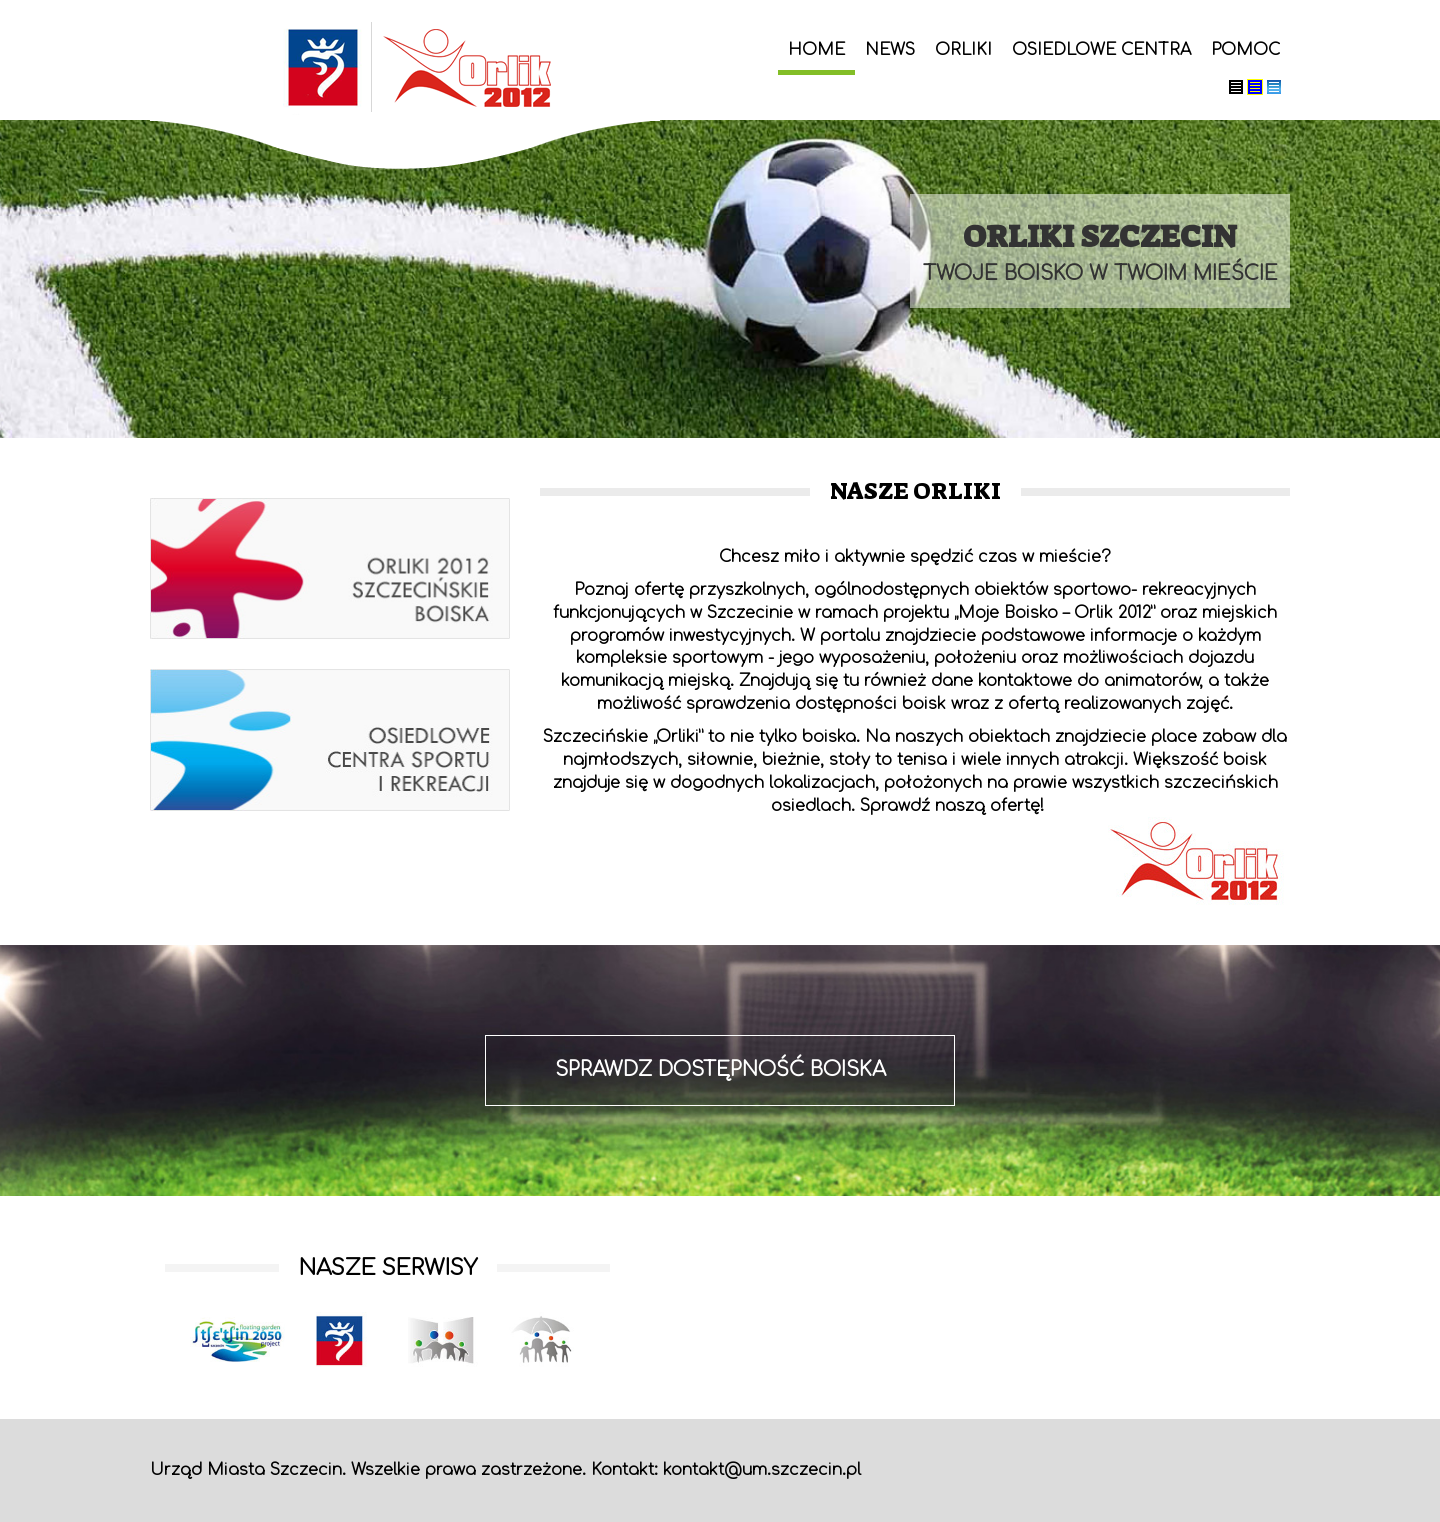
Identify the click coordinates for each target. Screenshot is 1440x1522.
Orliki (963, 50)
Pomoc (1245, 50)
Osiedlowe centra (1101, 50)
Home (816, 50)
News (890, 50)
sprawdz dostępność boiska (720, 1069)
